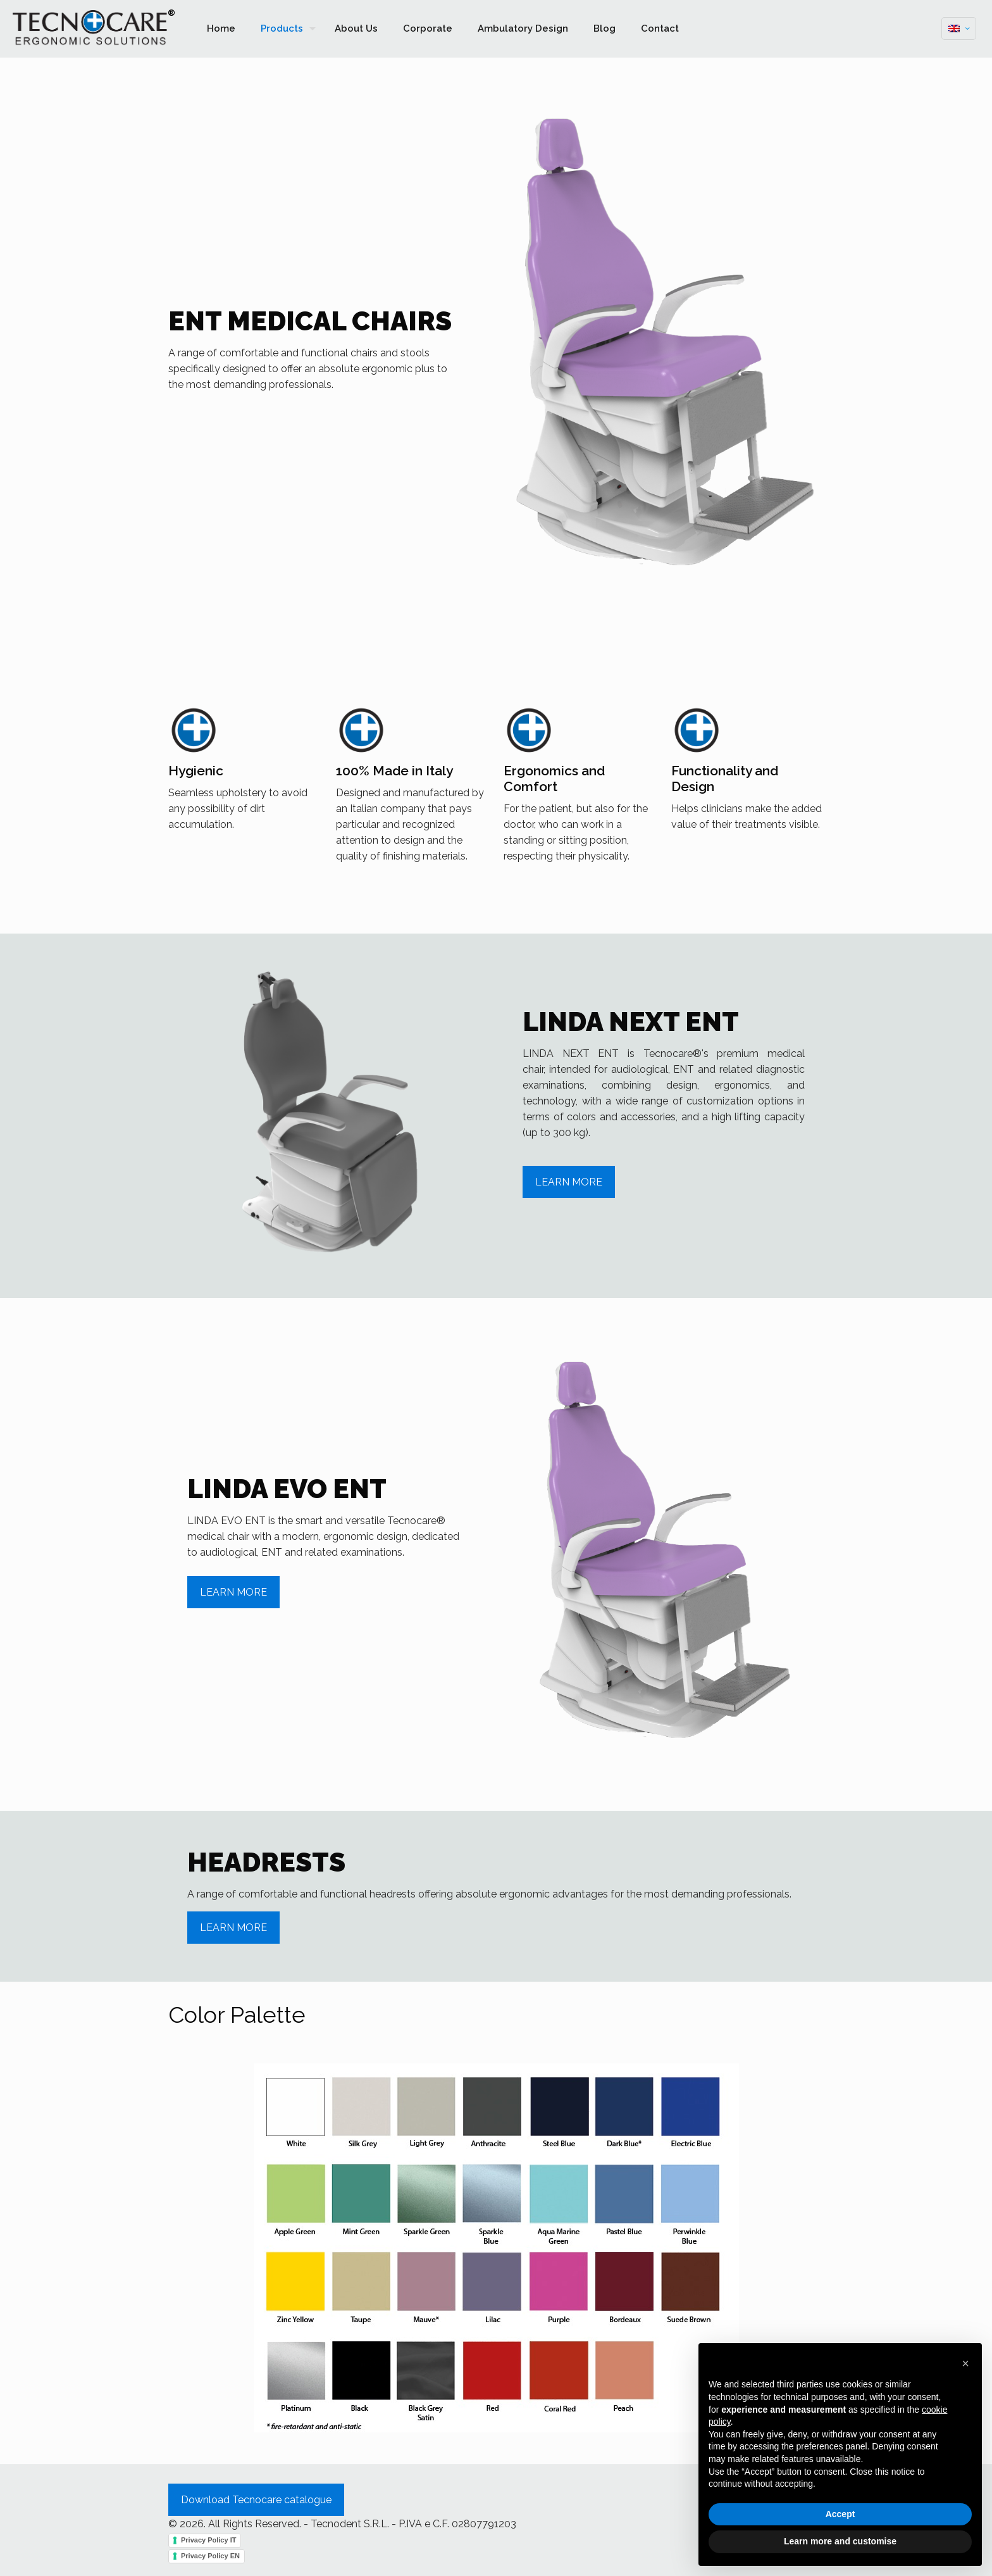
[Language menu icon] (958, 28)
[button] (965, 2363)
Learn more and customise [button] (840, 2541)
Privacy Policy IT (208, 2540)
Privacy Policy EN (210, 2556)
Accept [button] (840, 2514)
